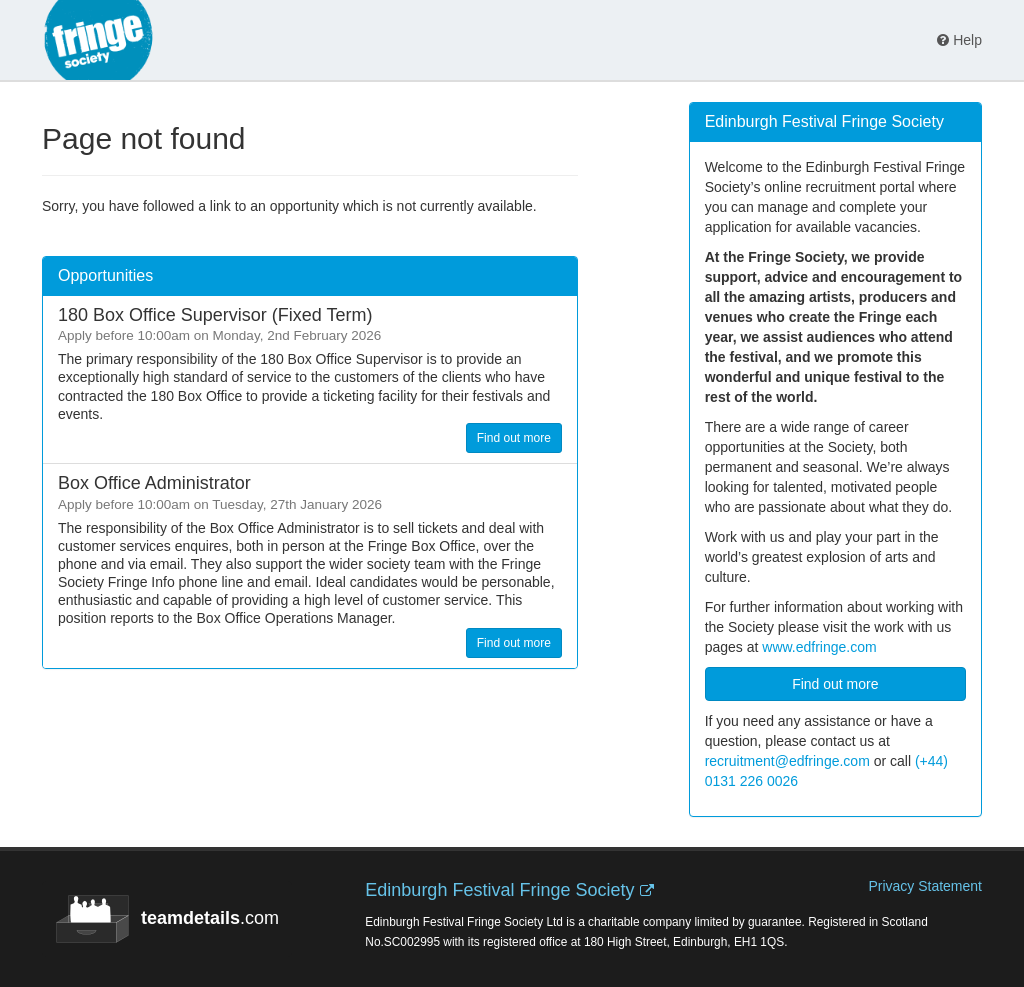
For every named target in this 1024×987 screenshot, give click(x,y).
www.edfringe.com (819, 647)
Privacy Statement (925, 886)
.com (167, 919)
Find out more (514, 438)
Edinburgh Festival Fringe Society (499, 890)
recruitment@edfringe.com (787, 761)
